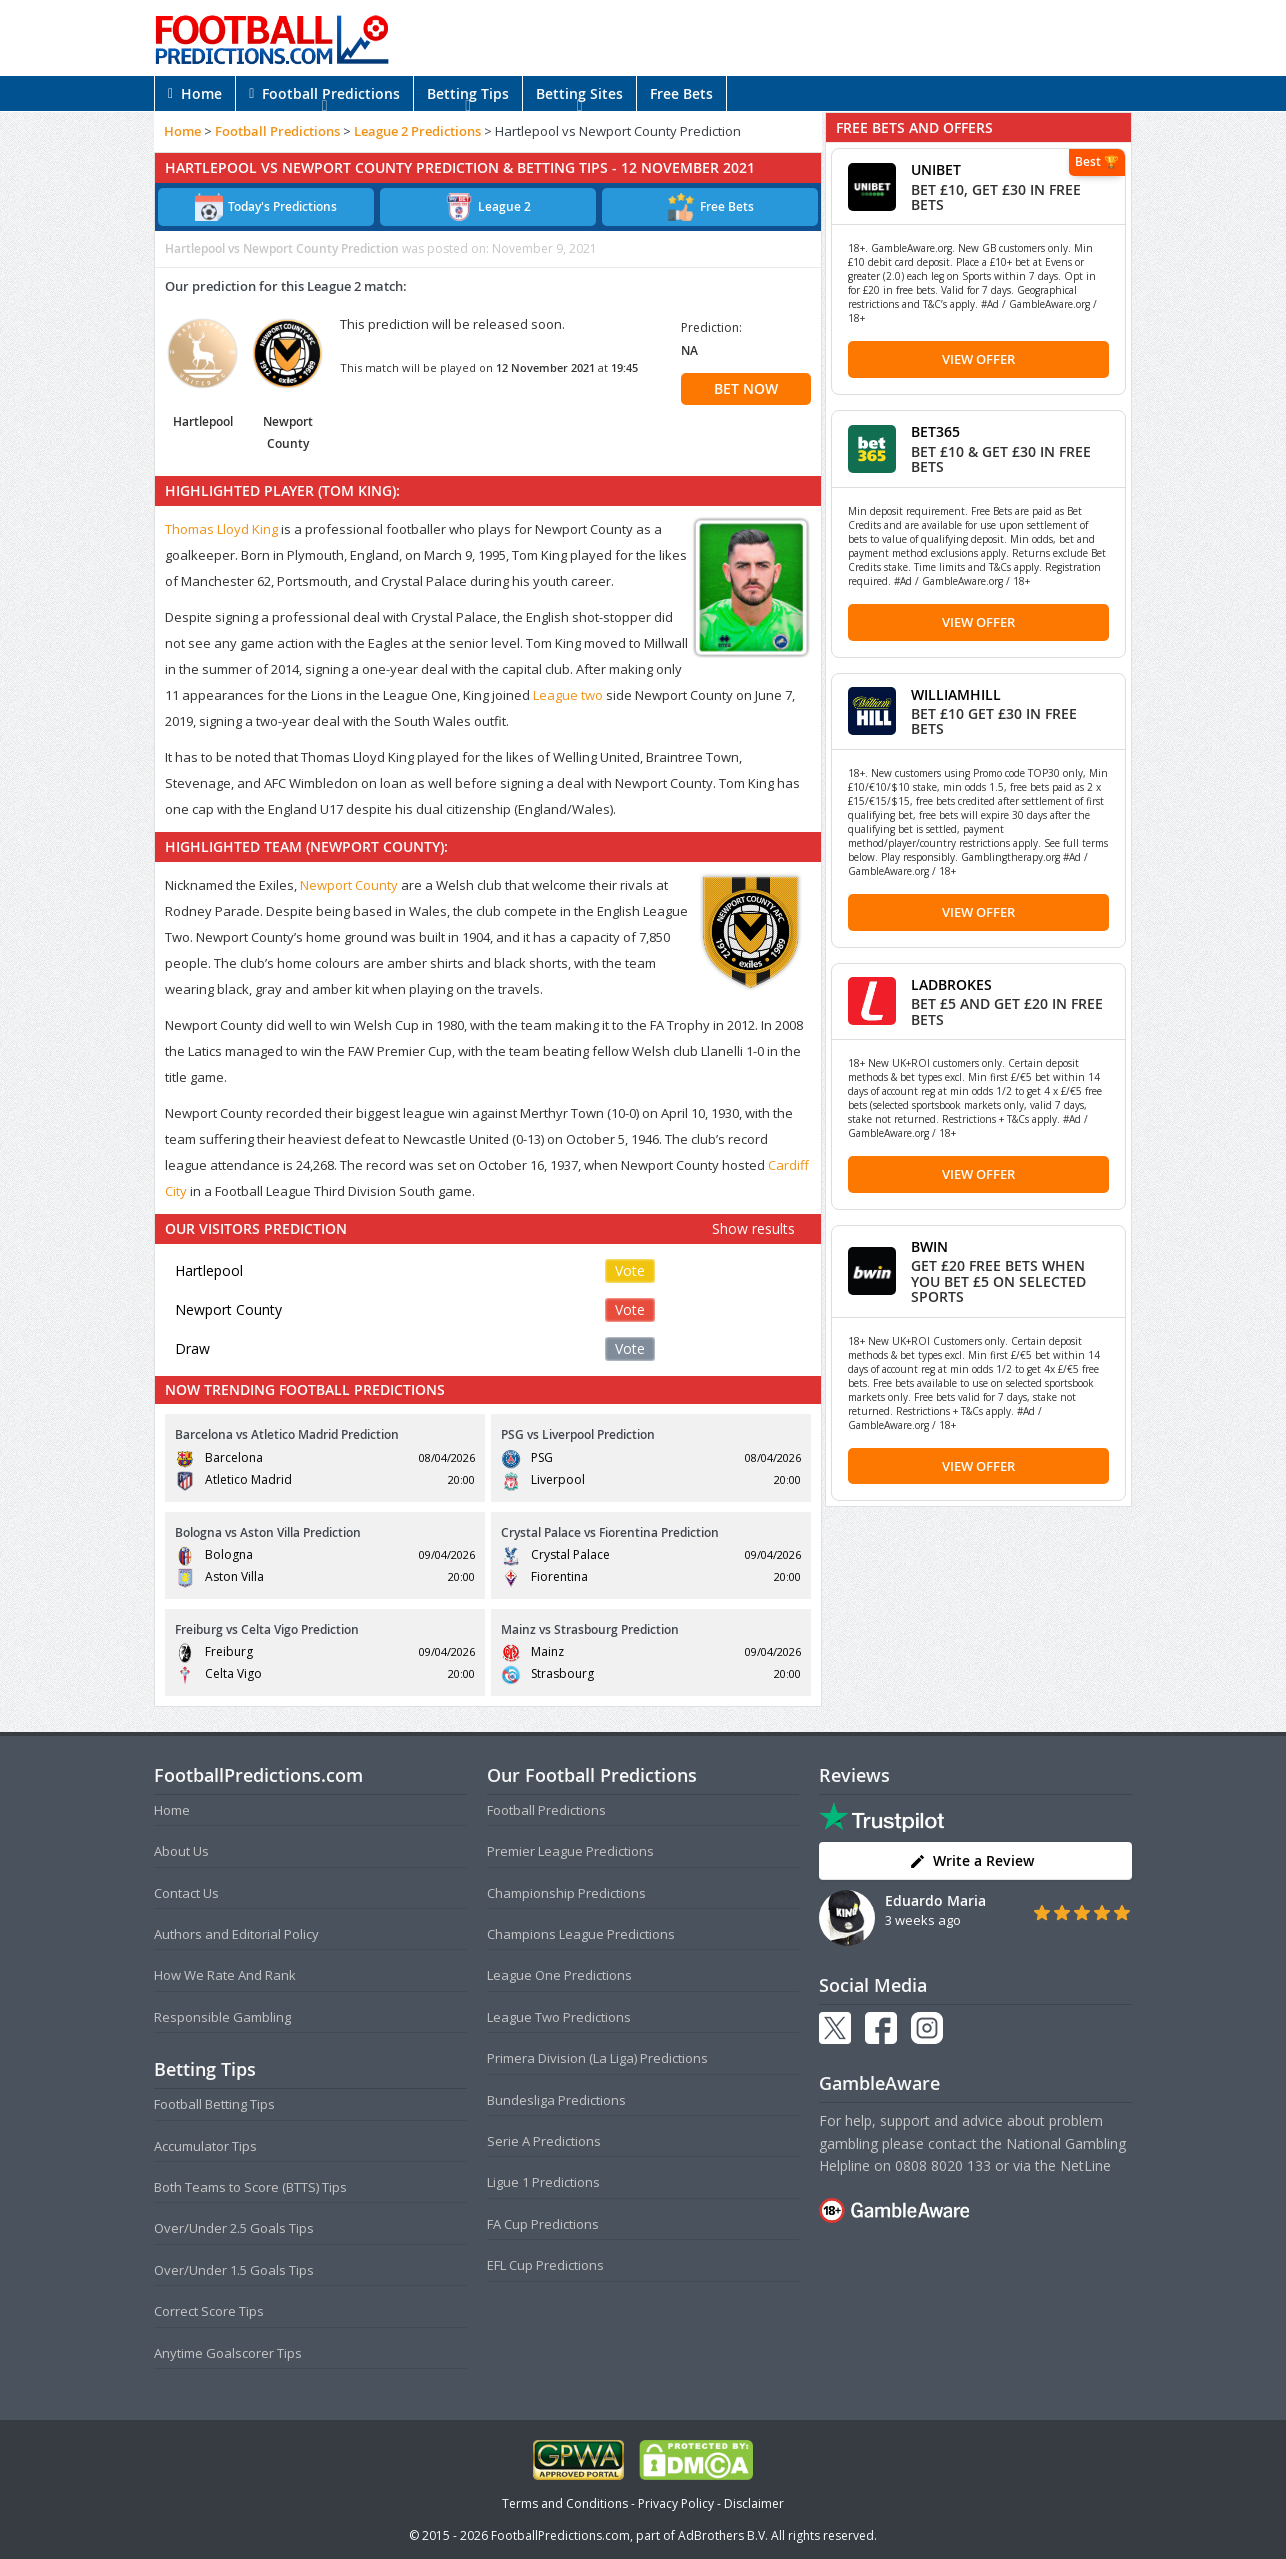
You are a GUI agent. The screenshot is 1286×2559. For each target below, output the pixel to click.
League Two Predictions (559, 2017)
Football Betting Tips (214, 2104)
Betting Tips (468, 93)
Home (195, 93)
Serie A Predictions (544, 2141)
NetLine (1085, 2165)
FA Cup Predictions (543, 2224)
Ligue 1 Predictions (543, 2182)
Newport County (349, 885)
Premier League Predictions (570, 1851)
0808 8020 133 (943, 2165)
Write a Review (971, 1860)
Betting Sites (579, 93)
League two (568, 695)
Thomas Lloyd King (221, 529)
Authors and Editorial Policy (236, 1934)
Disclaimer (754, 2503)
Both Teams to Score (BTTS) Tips (250, 2187)
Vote (630, 1270)
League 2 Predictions (417, 131)
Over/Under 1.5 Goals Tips (234, 2270)
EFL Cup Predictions (545, 2265)
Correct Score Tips (209, 2311)
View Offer (978, 359)
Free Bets (681, 93)
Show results (753, 1228)
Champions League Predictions (581, 1934)
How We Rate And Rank (225, 1975)
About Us (181, 1851)
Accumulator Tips (205, 2146)
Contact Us (186, 1893)
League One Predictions (559, 1975)
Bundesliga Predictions (556, 2100)
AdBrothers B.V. (723, 2535)
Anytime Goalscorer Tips (228, 2353)
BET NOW (746, 388)
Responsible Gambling (222, 2017)
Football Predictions (324, 93)
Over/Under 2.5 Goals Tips (234, 2228)
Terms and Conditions (565, 2503)
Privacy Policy (676, 2503)
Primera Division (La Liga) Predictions (597, 2058)
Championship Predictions (566, 1893)
